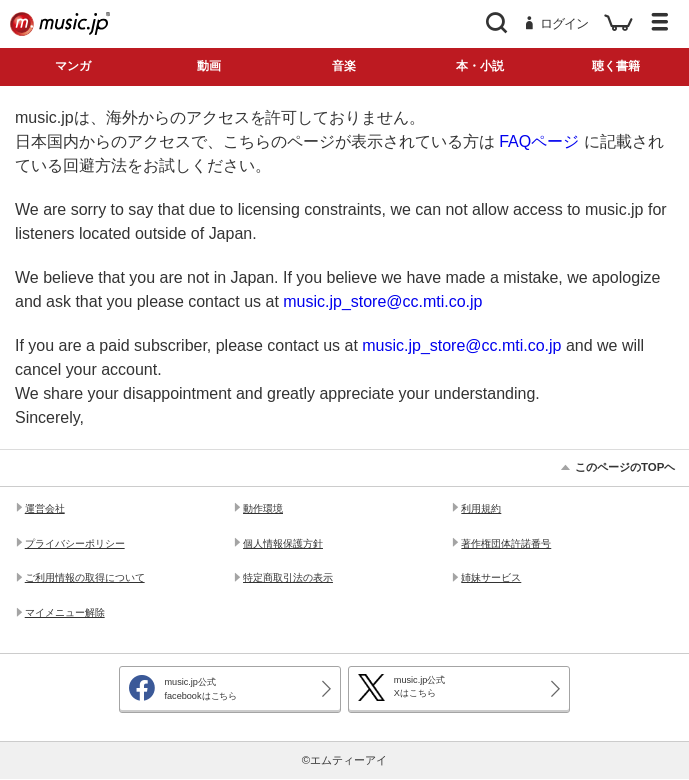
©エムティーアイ (344, 760)
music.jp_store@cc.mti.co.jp (382, 301)
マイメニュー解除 (65, 612)
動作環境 (263, 508)
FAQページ (539, 141)
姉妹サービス (491, 577)
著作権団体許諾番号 (506, 543)
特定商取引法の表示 (288, 577)
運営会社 (45, 508)
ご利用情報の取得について (85, 577)
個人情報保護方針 (283, 543)
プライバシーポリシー (75, 543)
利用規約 (481, 508)
